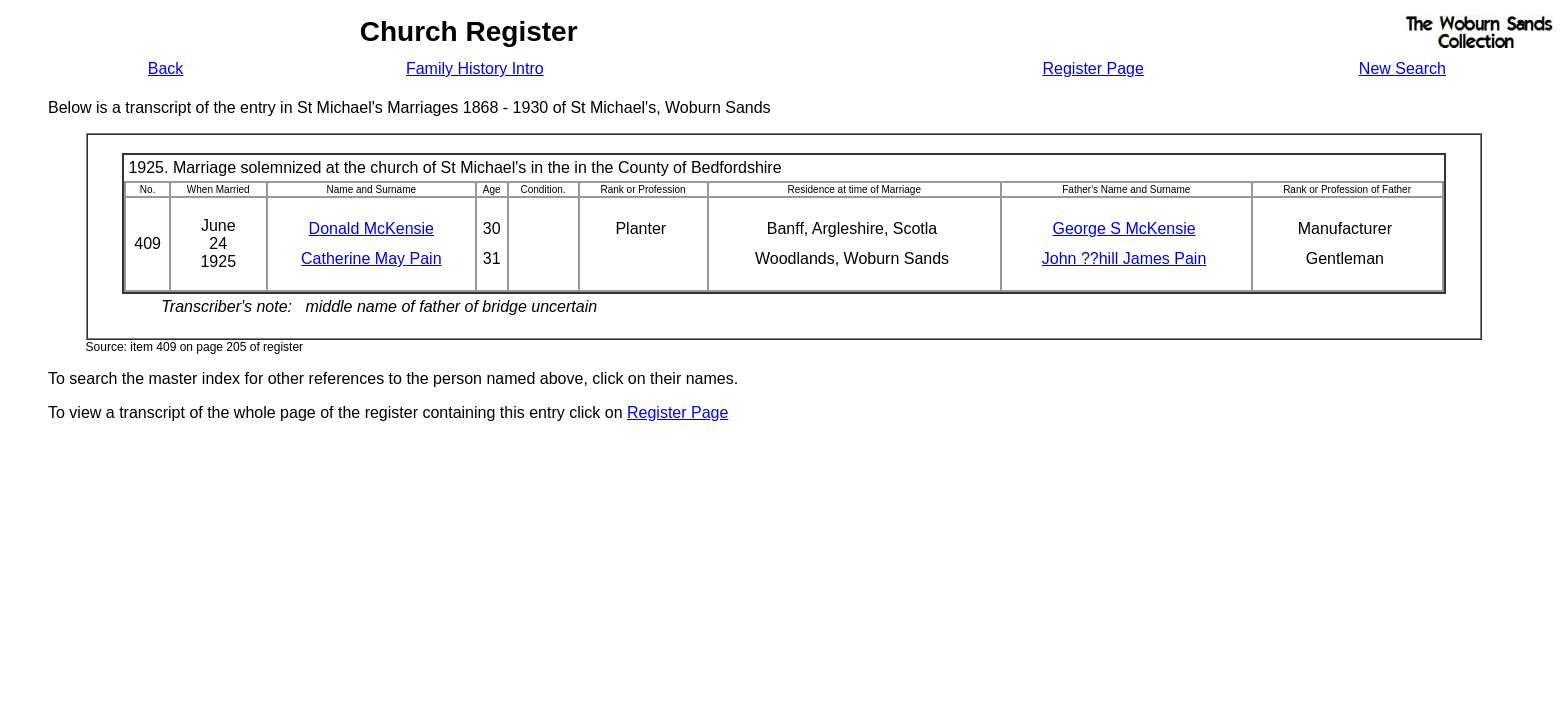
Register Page (1092, 68)
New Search (1402, 68)
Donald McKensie (371, 228)
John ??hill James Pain (1124, 258)
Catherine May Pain (371, 258)
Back (166, 68)
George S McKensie (1123, 228)
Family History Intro (475, 68)
